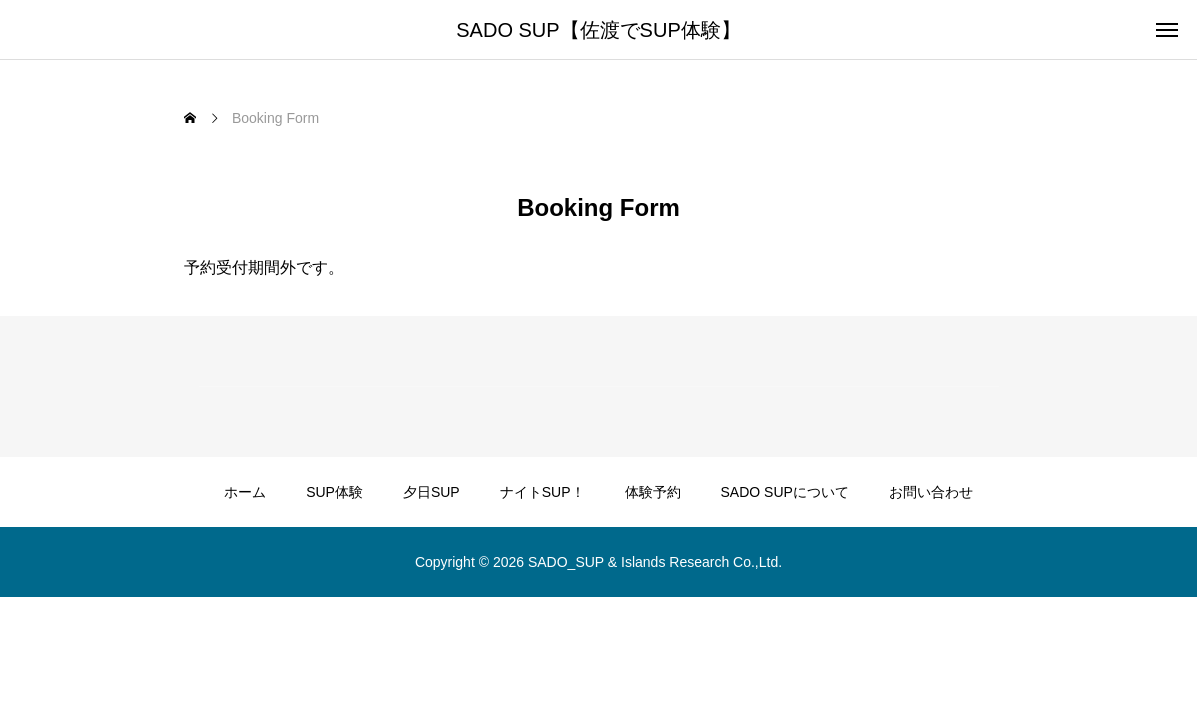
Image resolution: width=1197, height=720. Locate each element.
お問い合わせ (931, 492)
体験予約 (653, 492)
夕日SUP (431, 492)
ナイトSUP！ (542, 492)
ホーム (245, 492)
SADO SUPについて (785, 492)
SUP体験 (334, 492)
